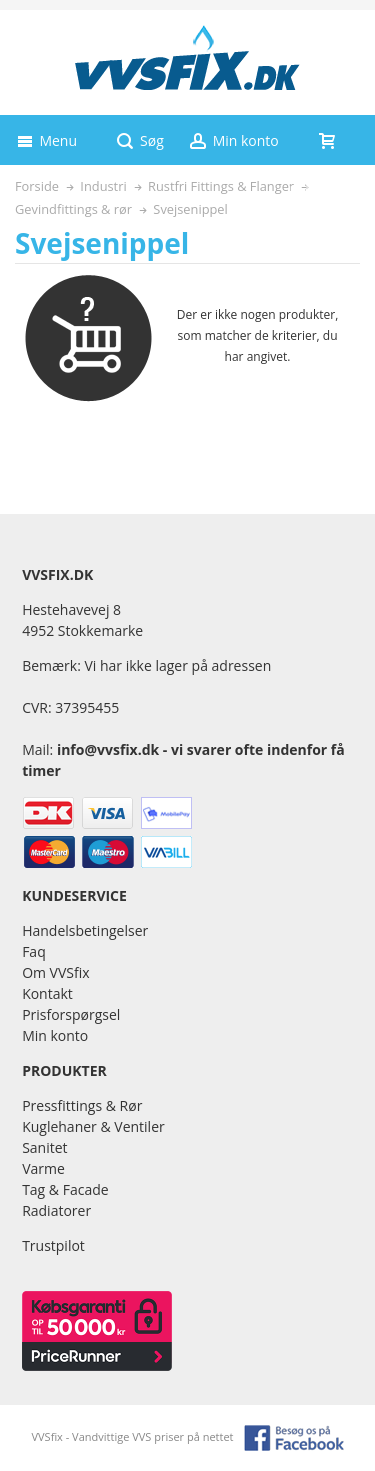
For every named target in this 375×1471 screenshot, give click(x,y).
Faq (34, 951)
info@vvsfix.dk (108, 749)
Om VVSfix (55, 972)
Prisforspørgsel (71, 1014)
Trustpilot (53, 1245)
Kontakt (47, 993)
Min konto (55, 1035)
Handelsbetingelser (85, 930)
